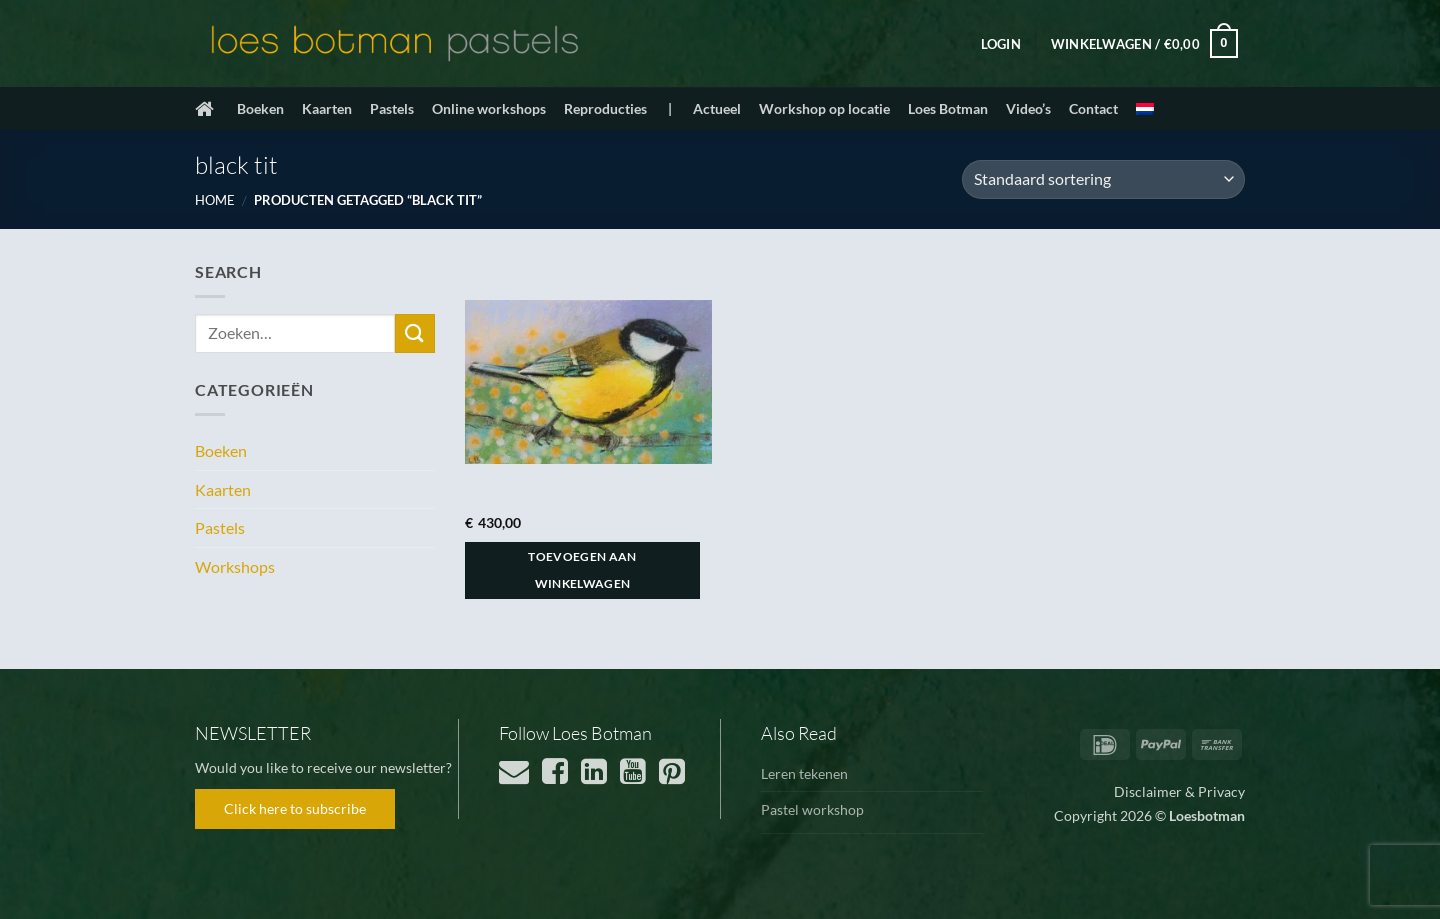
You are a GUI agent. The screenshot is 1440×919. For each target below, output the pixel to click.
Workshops (235, 566)
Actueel (717, 108)
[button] (1001, 44)
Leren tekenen (804, 773)
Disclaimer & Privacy (1179, 791)
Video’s (1028, 108)
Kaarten (327, 108)
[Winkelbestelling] (1103, 179)
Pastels (392, 108)
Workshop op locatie (824, 108)
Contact (1093, 108)
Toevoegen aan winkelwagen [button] (582, 570)
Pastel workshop (812, 809)
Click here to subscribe (295, 808)
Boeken (260, 108)
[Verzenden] (415, 333)
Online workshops (489, 108)
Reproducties (605, 108)
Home (215, 200)
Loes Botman (948, 108)
